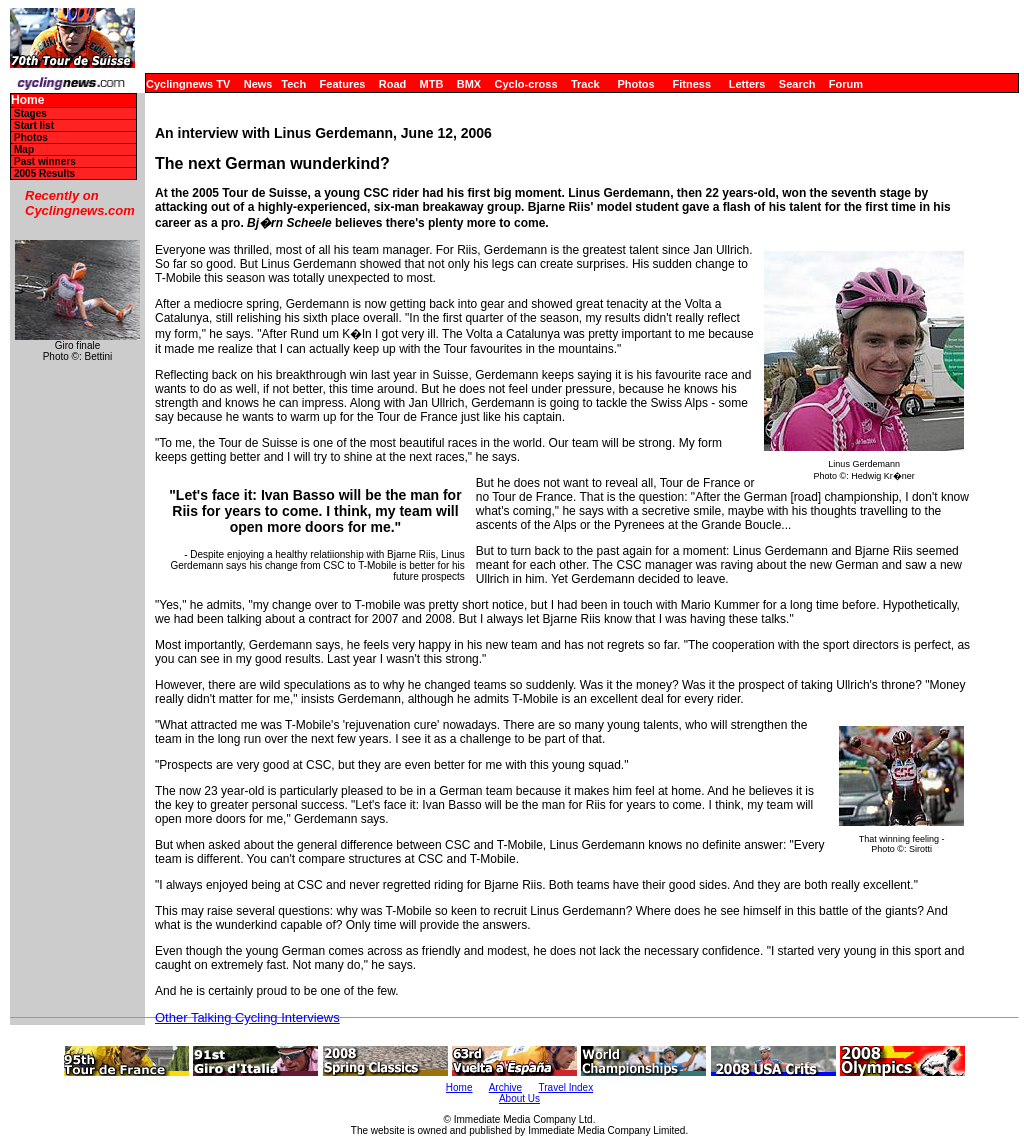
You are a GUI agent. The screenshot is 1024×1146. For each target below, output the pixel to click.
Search (797, 84)
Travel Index (566, 1087)
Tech (293, 84)
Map (24, 149)
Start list (34, 125)
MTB (432, 84)
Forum (846, 84)
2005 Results (44, 173)
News (258, 84)
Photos (635, 84)
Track (585, 84)
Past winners (45, 161)
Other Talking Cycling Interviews (247, 1017)
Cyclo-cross (526, 84)
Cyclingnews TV (188, 84)
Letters (747, 84)
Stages (30, 113)
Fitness (691, 84)
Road (393, 84)
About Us (519, 1098)
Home (27, 100)
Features (343, 84)
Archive (505, 1087)
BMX (469, 84)
